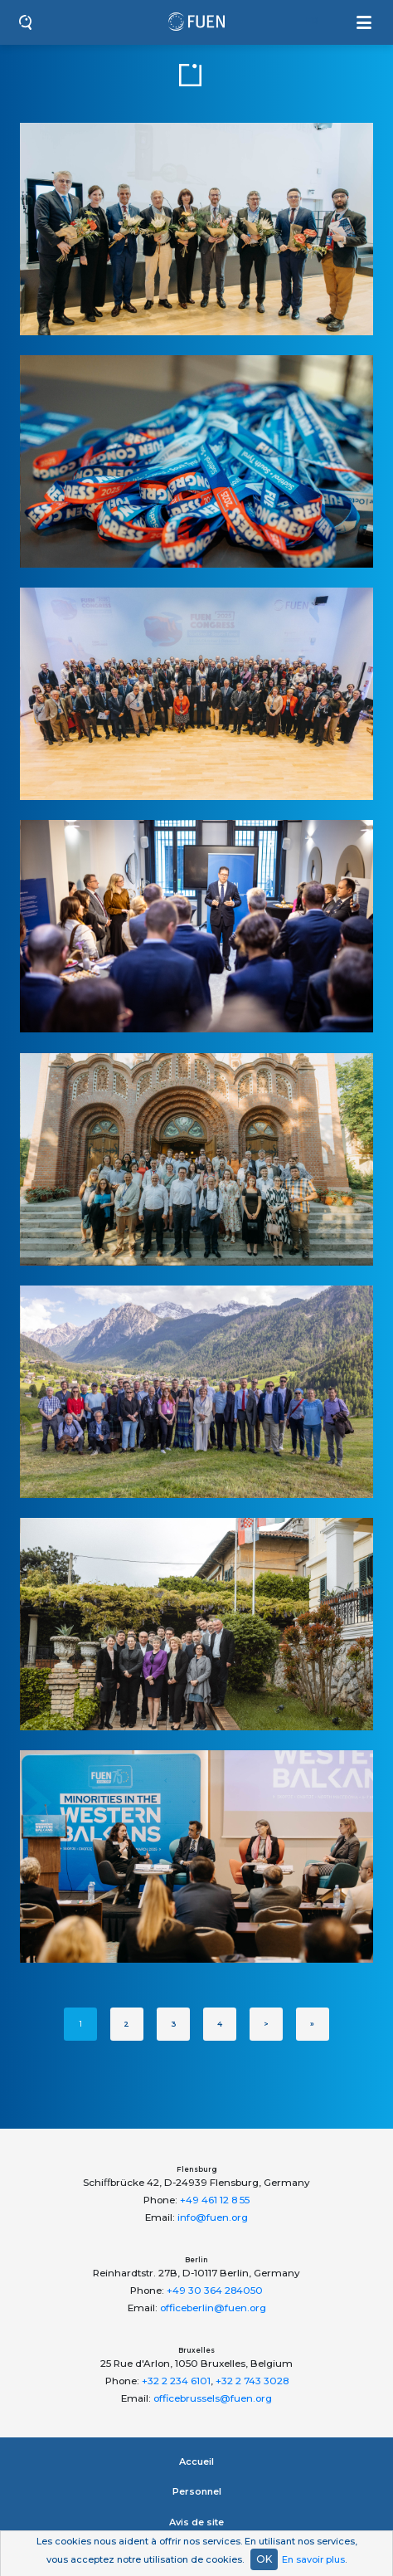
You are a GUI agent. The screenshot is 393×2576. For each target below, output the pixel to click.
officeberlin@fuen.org (213, 2308)
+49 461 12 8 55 (215, 2200)
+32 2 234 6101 (176, 2381)
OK (264, 2559)
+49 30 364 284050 (215, 2290)
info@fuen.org (212, 2217)
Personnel (196, 2491)
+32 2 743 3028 (252, 2381)
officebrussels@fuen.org (212, 2398)
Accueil (196, 2461)
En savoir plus (313, 2559)
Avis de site (196, 2522)
